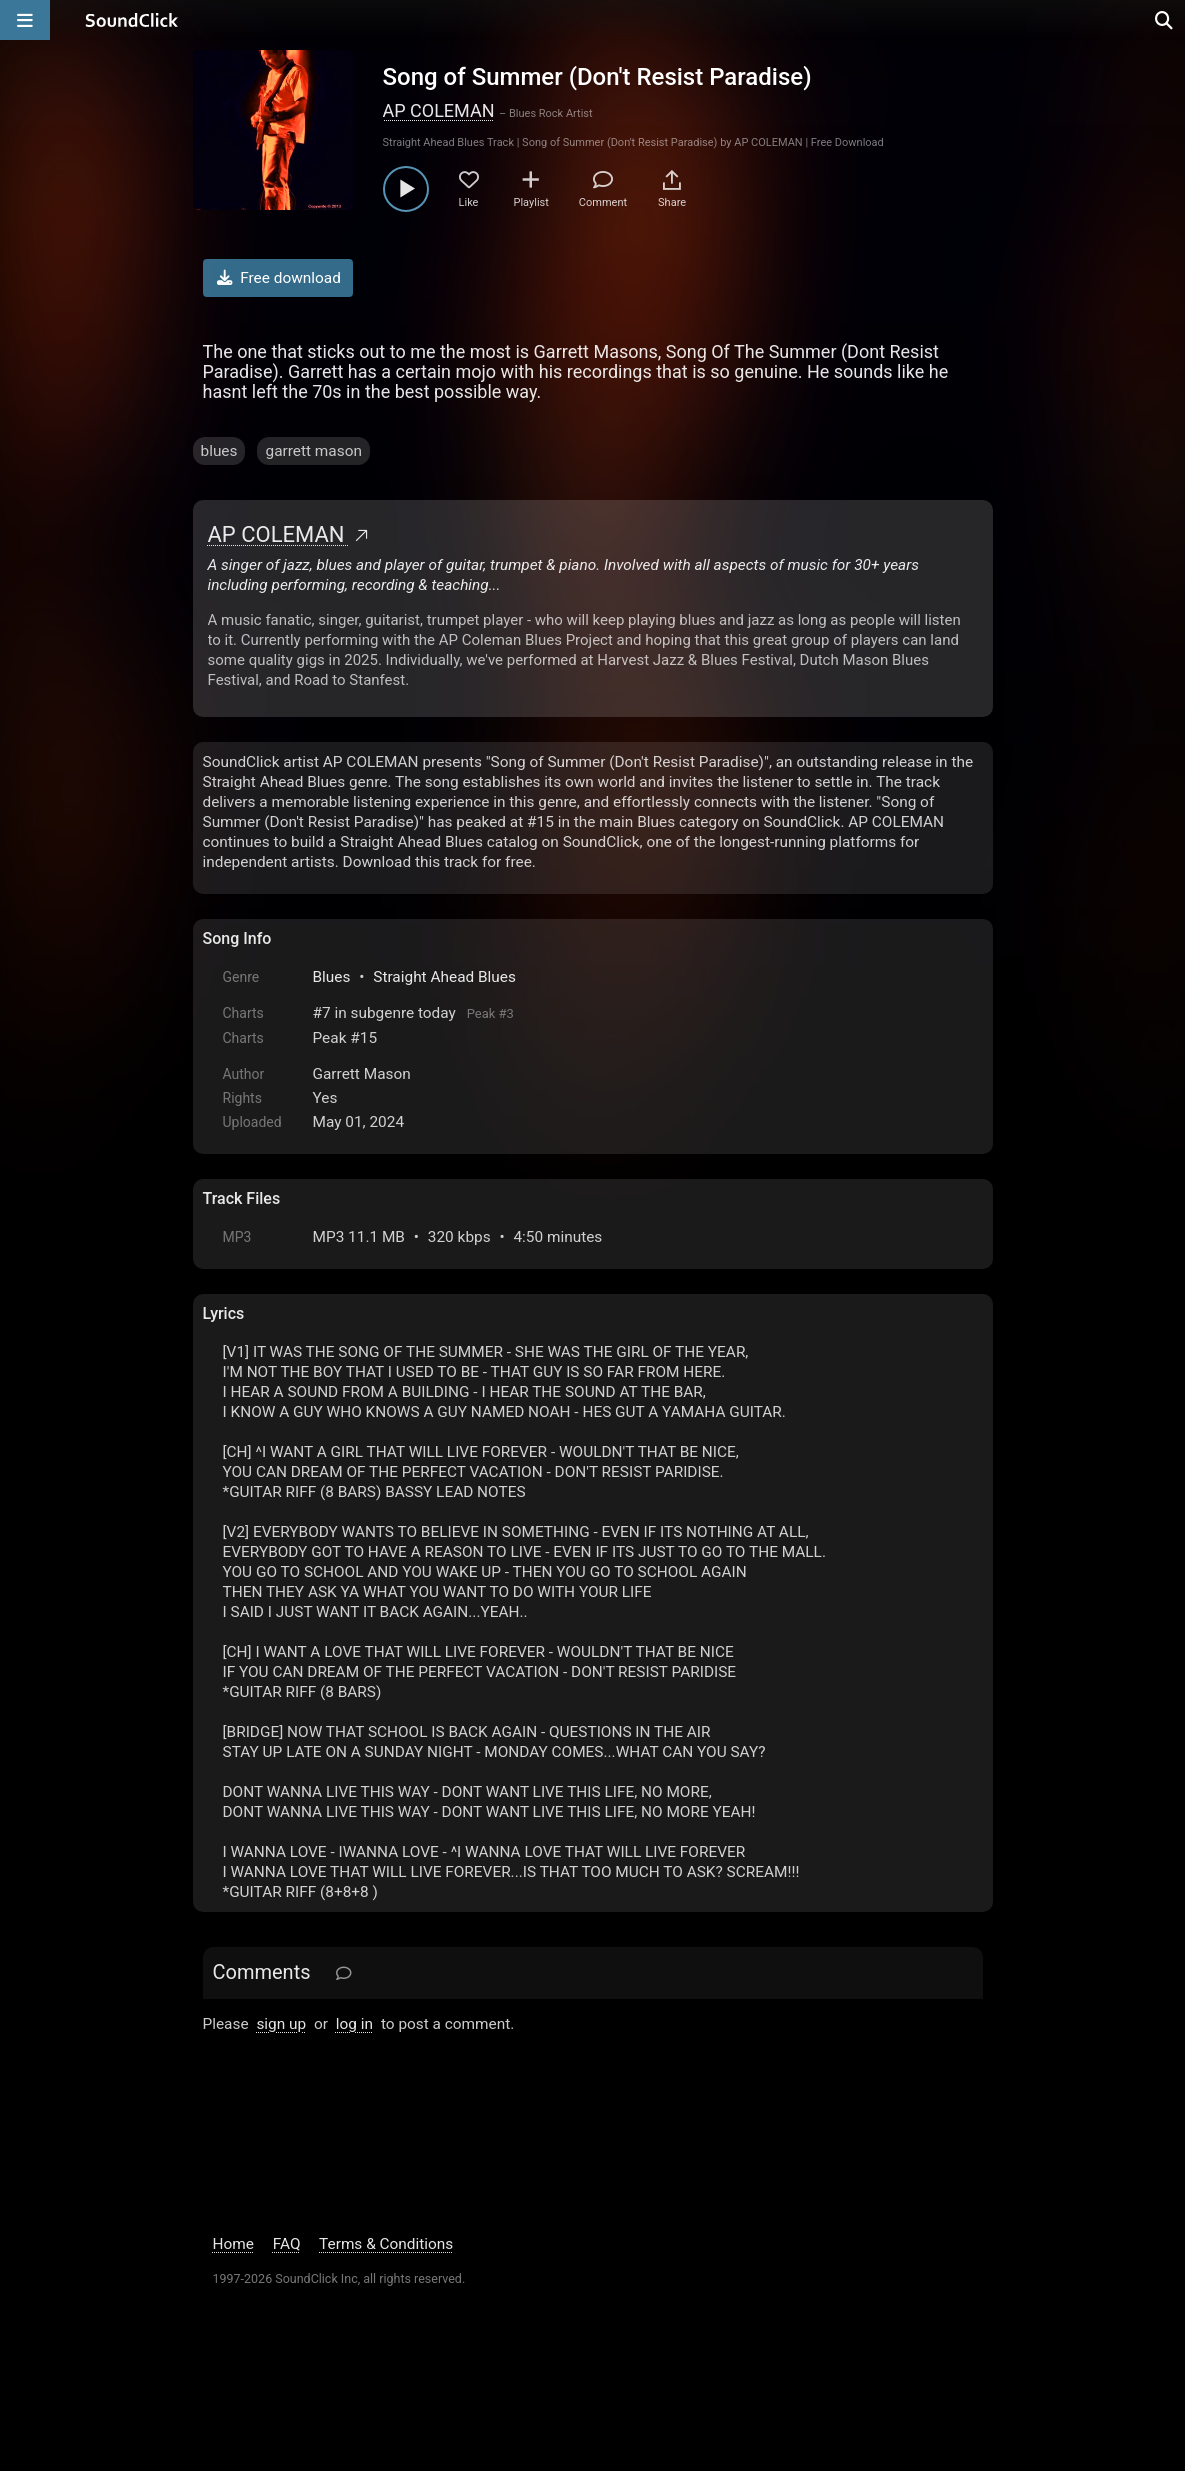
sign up (281, 2024)
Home (233, 2244)
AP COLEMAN (439, 110)
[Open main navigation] (25, 20)
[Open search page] (1165, 20)
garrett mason (313, 451)
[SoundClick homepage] (132, 20)
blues (219, 451)
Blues (332, 977)
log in (354, 2024)
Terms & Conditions (386, 2244)
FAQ (287, 2244)
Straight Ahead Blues (444, 977)
